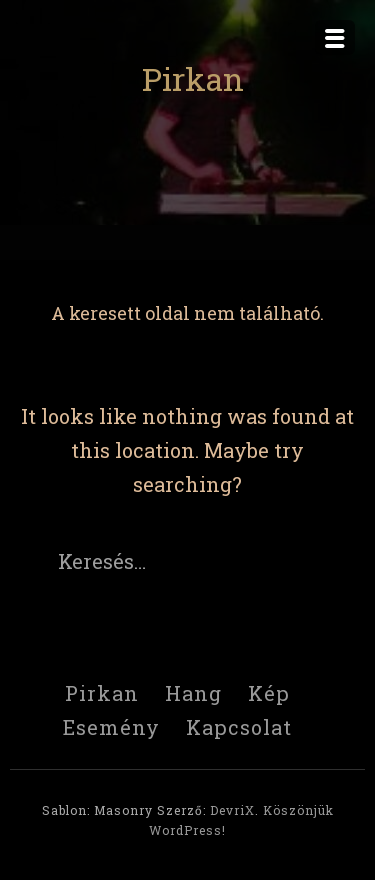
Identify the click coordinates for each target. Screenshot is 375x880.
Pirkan (193, 78)
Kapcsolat (239, 727)
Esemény (111, 727)
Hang (193, 693)
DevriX (232, 810)
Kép (269, 693)
